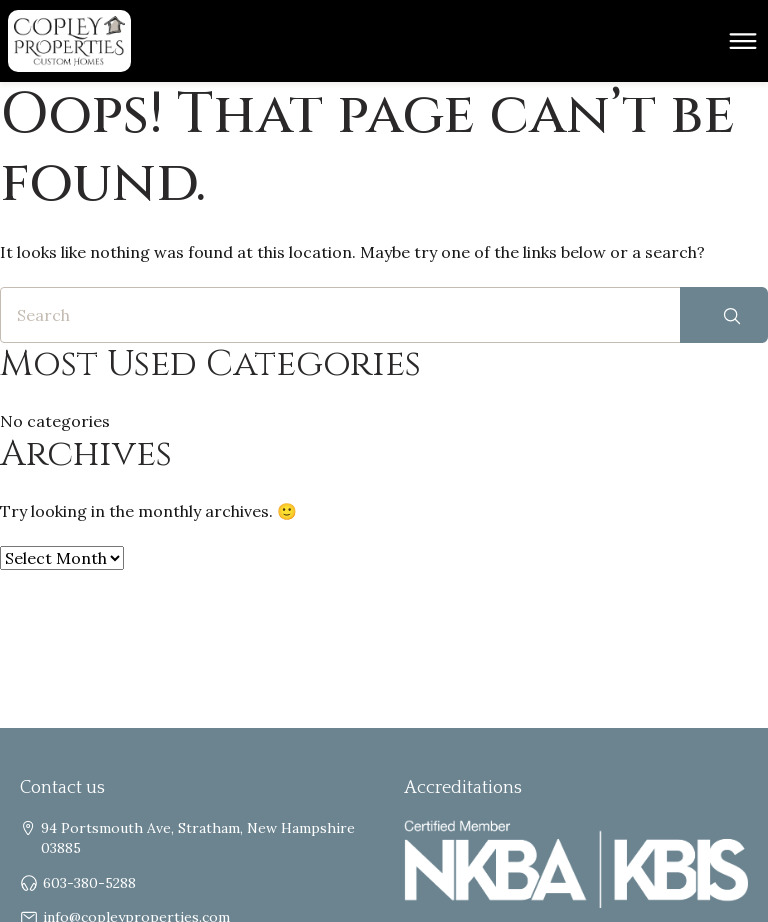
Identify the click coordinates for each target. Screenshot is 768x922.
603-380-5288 (89, 883)
